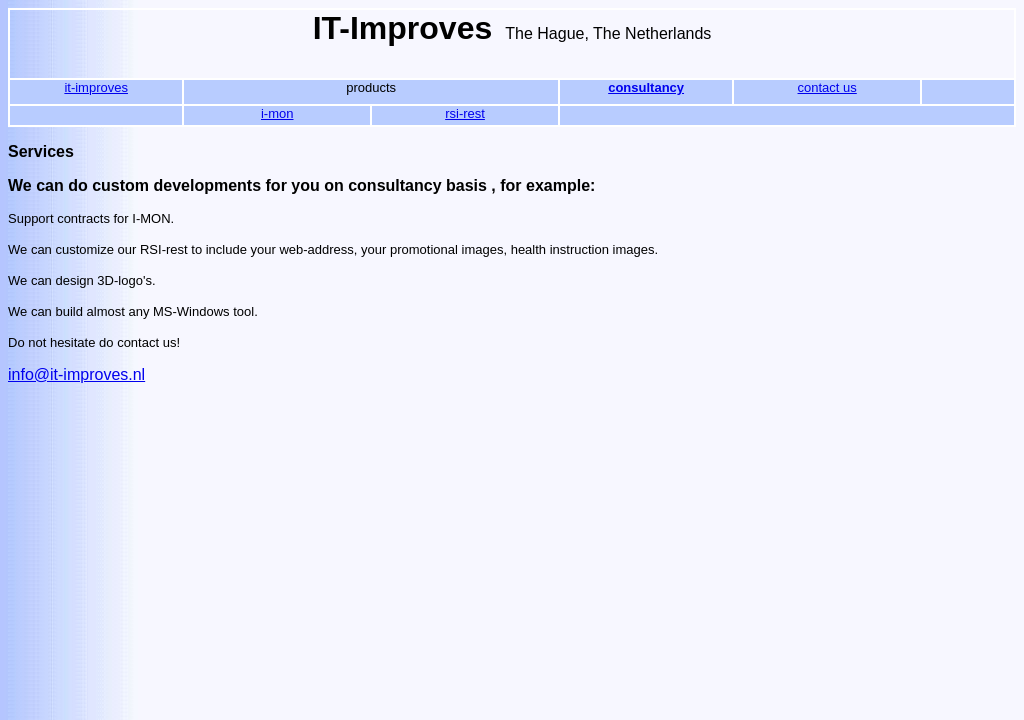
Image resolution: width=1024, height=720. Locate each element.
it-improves (96, 87)
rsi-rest (465, 113)
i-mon (277, 113)
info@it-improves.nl (76, 374)
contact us (827, 87)
